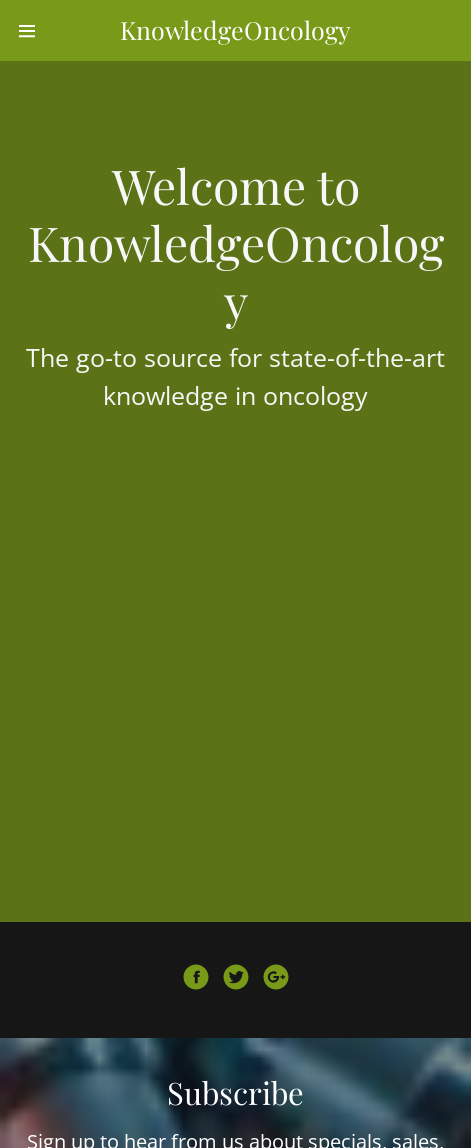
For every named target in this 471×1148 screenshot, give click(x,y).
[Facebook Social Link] (196, 980)
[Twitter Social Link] (236, 980)
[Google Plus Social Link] (276, 980)
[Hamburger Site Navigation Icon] (28, 31)
